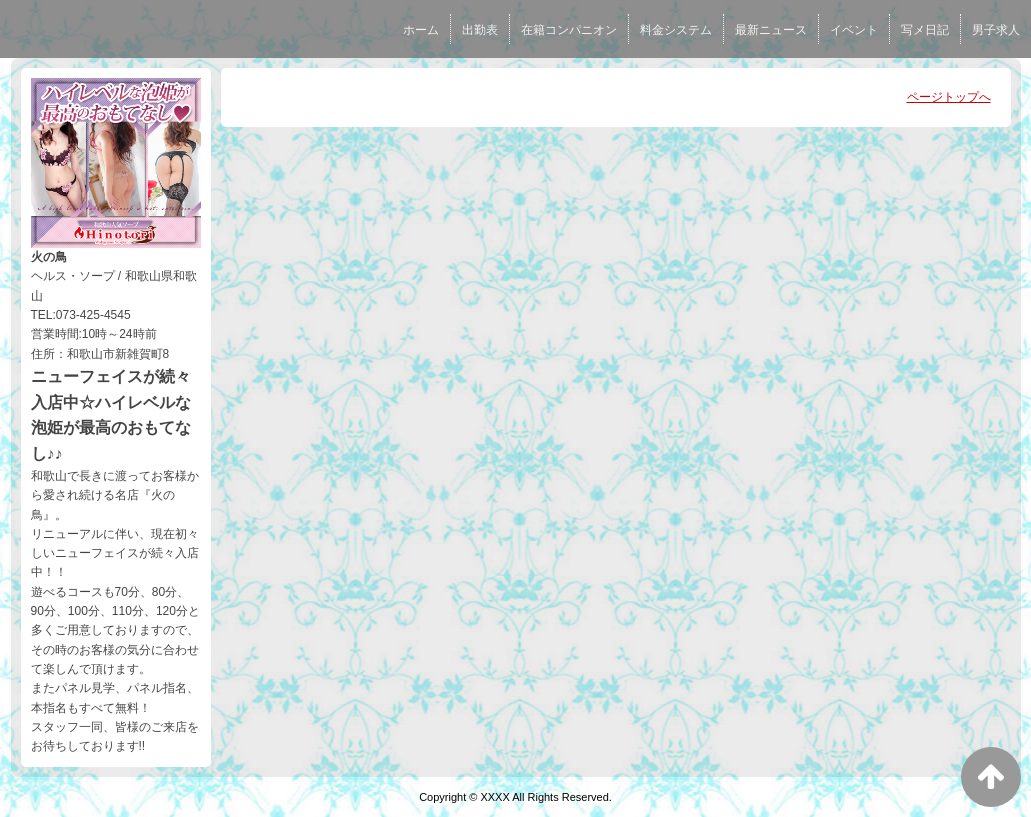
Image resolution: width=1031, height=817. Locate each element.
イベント (854, 30)
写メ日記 (925, 30)
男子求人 (996, 30)
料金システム (676, 30)
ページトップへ (949, 97)
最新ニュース (771, 30)
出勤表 (480, 30)
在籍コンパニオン (569, 30)
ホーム (421, 30)
